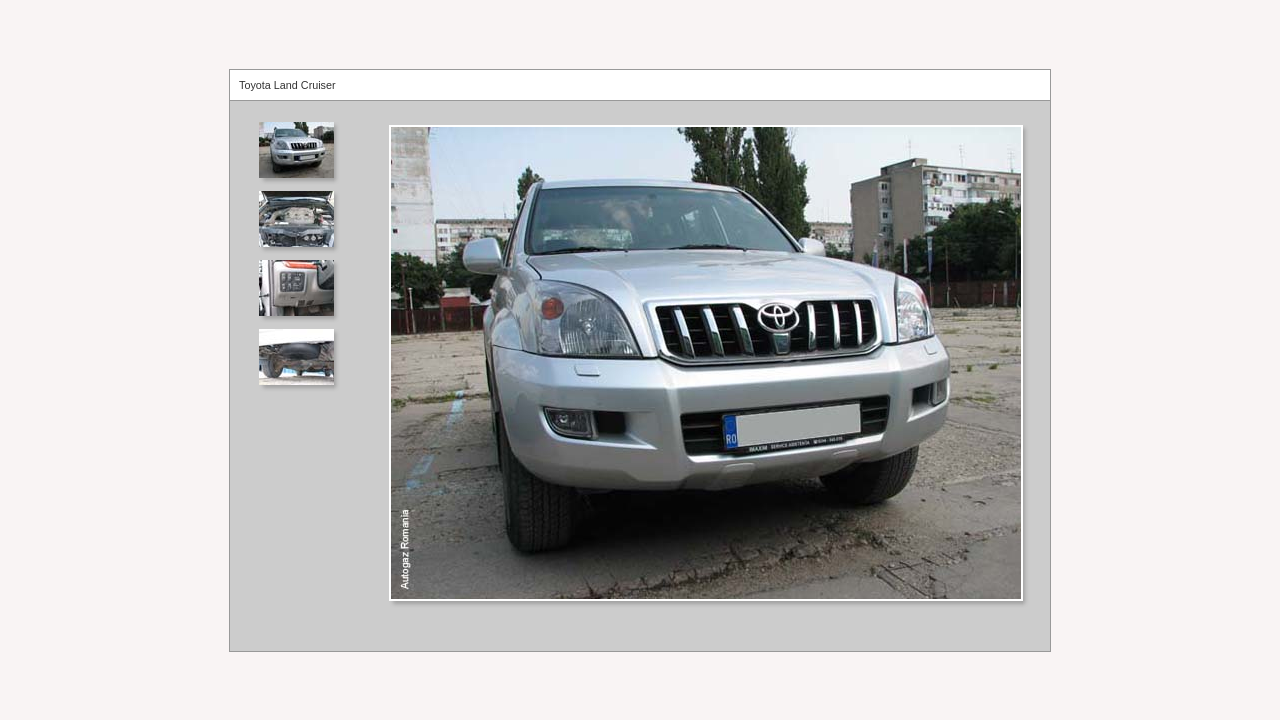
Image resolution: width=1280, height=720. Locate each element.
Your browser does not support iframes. (302, 376)
